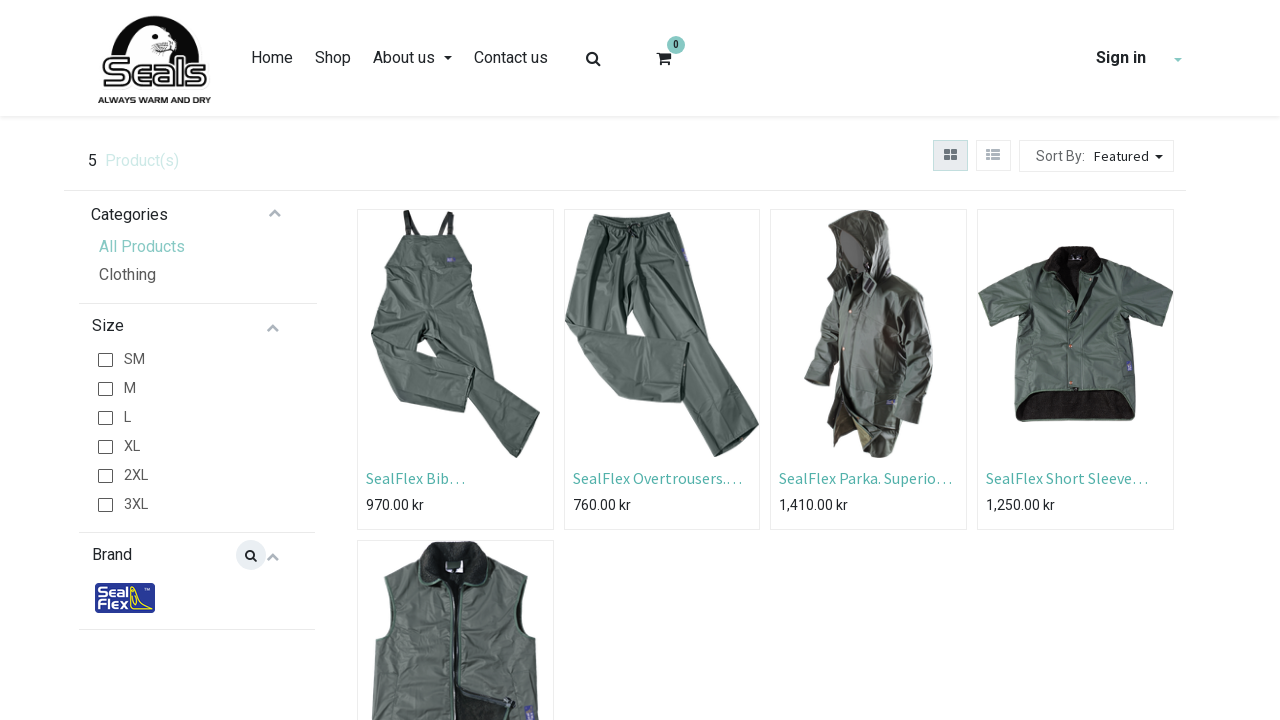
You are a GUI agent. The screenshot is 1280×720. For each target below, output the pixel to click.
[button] (1131, 156)
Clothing (127, 274)
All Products (142, 246)
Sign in (1121, 57)
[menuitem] (272, 58)
